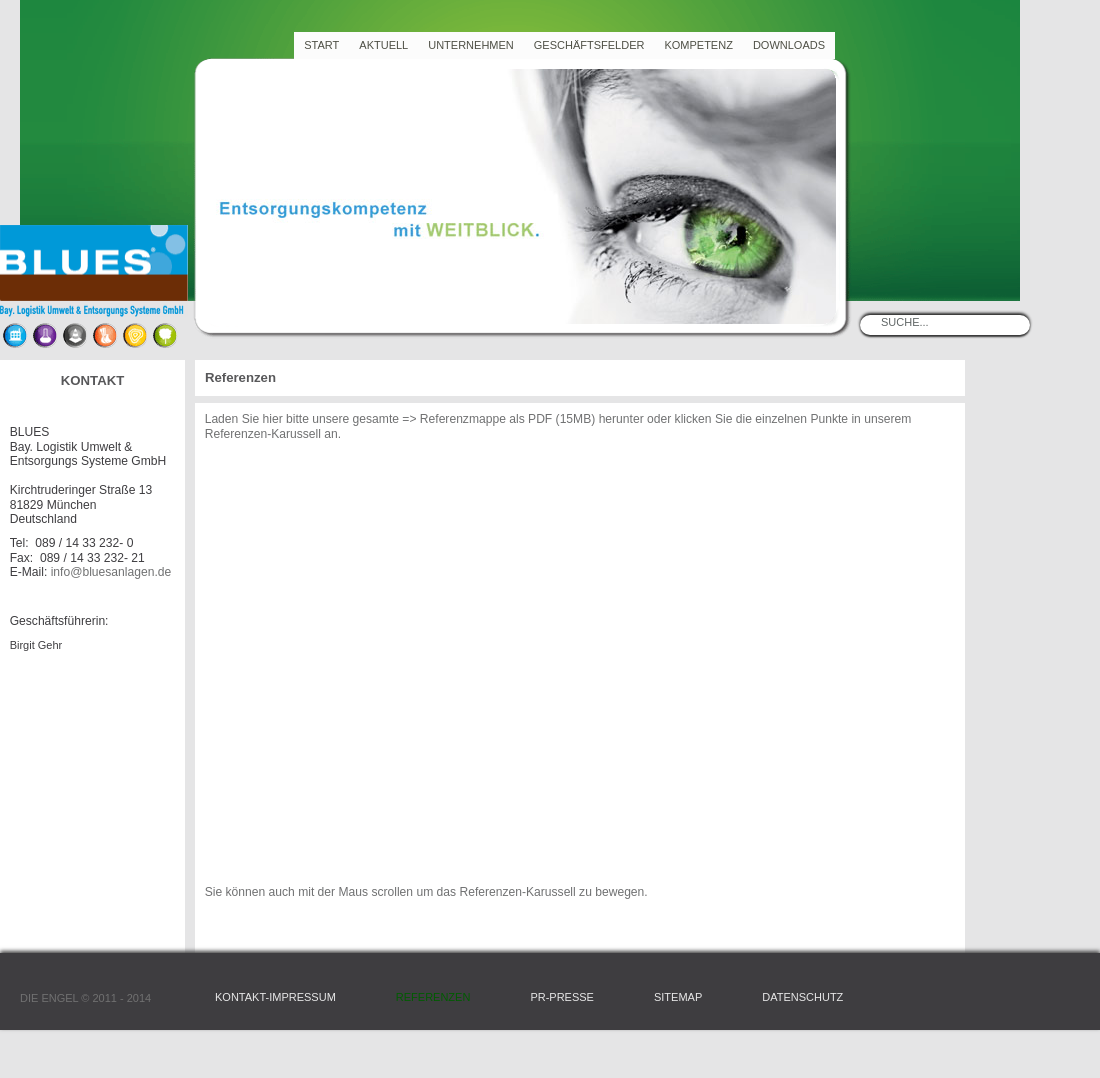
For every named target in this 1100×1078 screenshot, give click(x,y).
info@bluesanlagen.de (111, 572)
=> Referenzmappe (454, 419)
